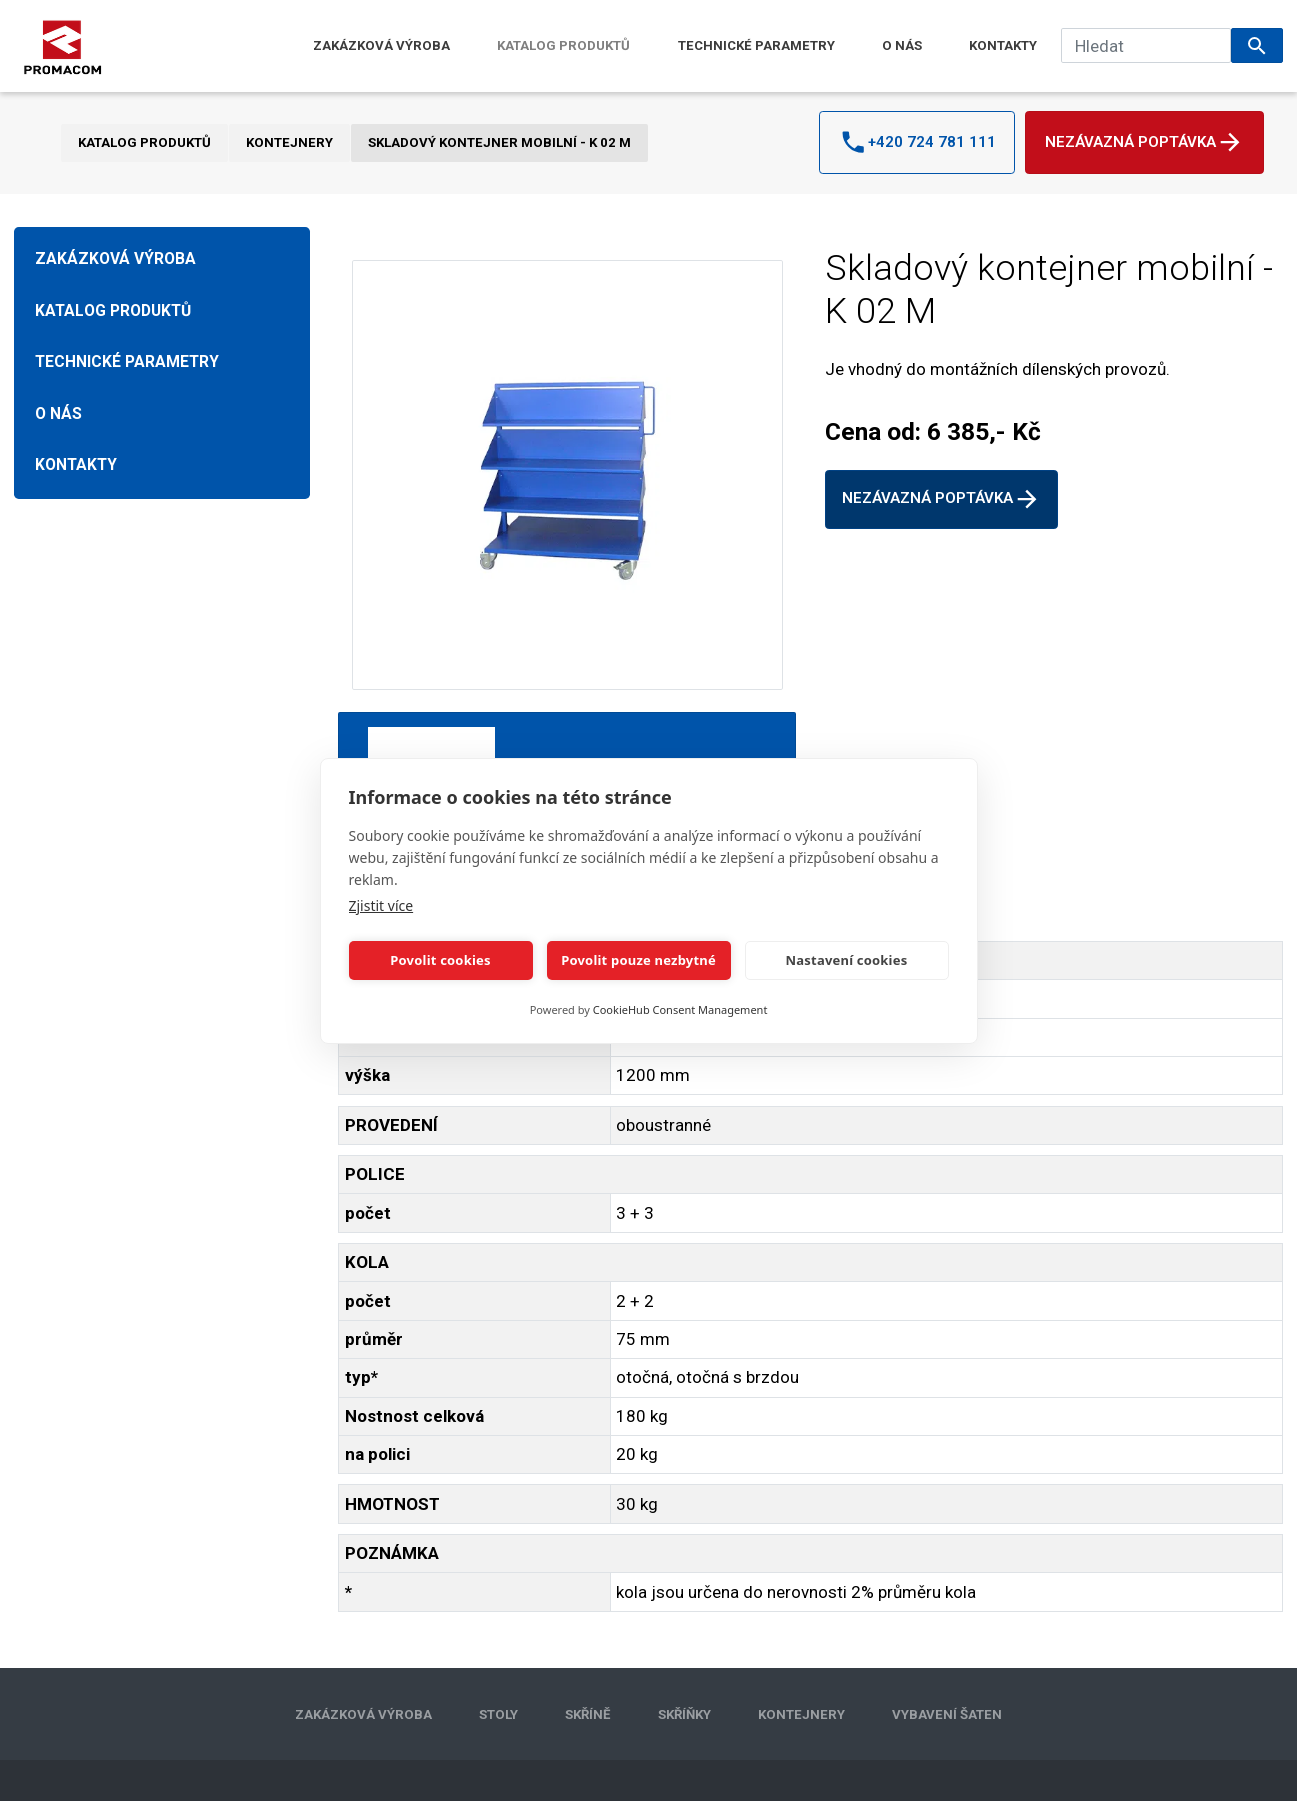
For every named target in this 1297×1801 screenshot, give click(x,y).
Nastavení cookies (847, 960)
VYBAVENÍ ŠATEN (947, 1714)
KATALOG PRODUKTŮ (563, 45)
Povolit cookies (440, 960)
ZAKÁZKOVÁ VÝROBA (381, 45)
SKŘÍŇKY (684, 1714)
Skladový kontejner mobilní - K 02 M (499, 142)
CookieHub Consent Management (680, 1009)
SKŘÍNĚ (587, 1714)
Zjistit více (381, 905)
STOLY (498, 1714)
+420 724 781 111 (917, 142)
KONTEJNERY (289, 142)
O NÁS (902, 45)
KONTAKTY (1003, 45)
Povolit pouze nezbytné (638, 960)
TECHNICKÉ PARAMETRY (756, 45)
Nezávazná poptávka (1144, 142)
